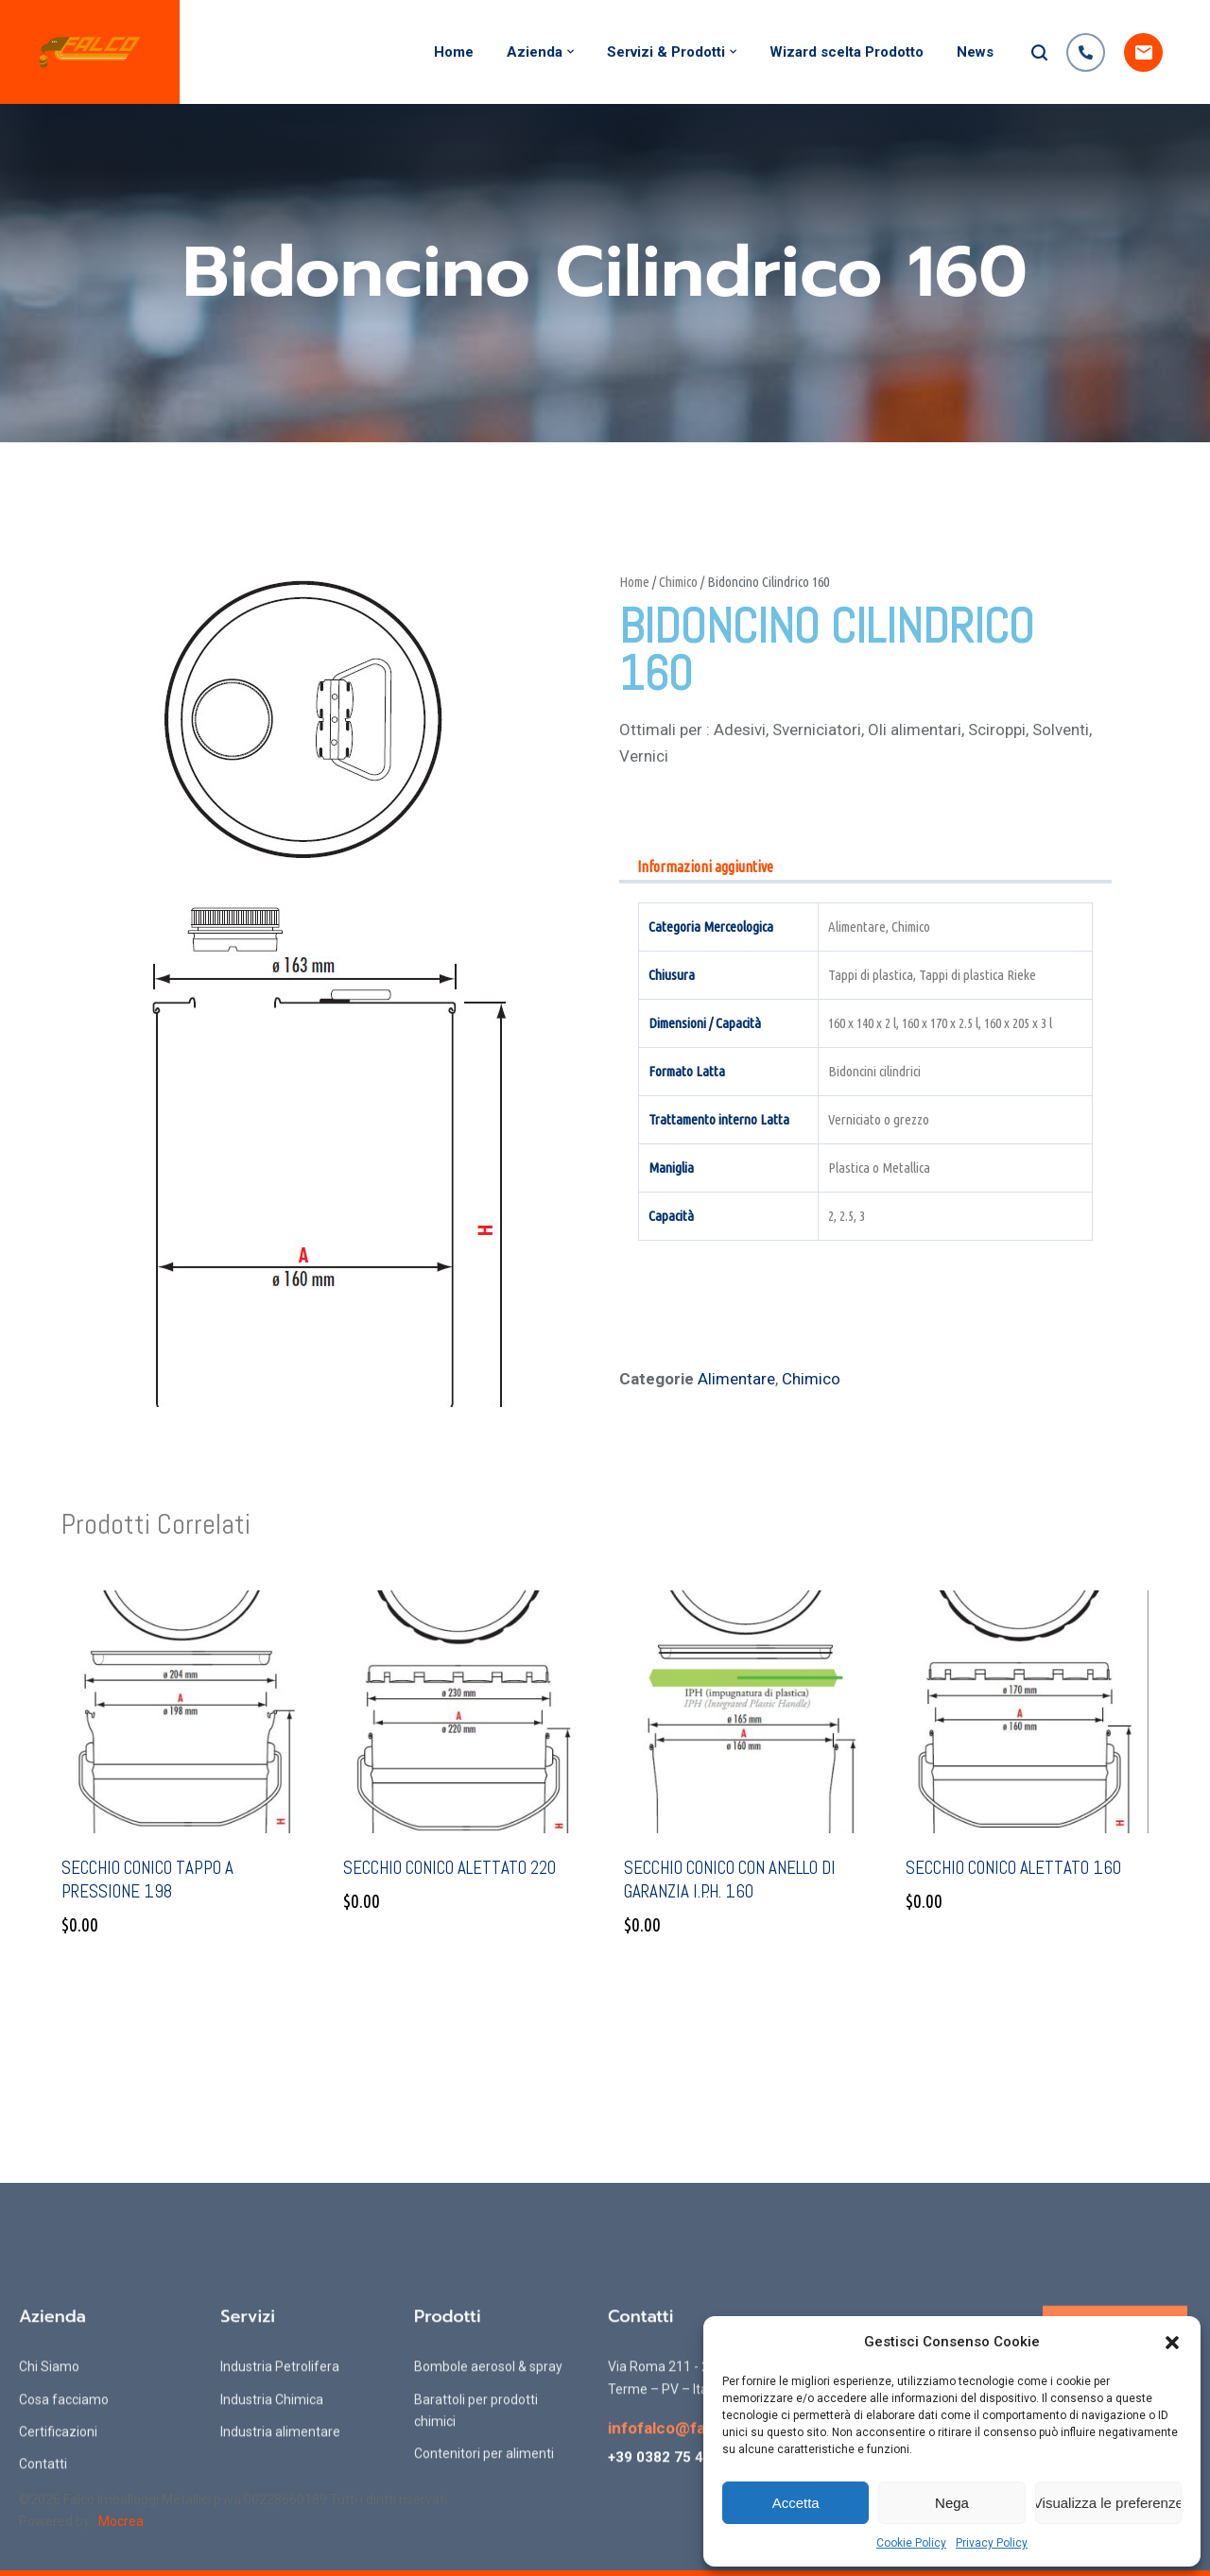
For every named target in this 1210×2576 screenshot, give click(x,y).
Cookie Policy (911, 2543)
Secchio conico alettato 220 (449, 1868)
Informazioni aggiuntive (705, 866)
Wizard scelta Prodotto (846, 51)
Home (454, 51)
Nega (952, 2503)
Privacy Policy (992, 2543)
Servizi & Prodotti (666, 51)
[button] (1172, 2342)
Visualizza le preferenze (1108, 2503)
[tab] (705, 868)
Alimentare (736, 1378)
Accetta (796, 2503)
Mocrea (121, 2521)
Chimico (678, 582)
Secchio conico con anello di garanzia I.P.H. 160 (730, 1879)
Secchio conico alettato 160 (1013, 1868)
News (975, 51)
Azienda (534, 51)
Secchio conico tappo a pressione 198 (147, 1879)
